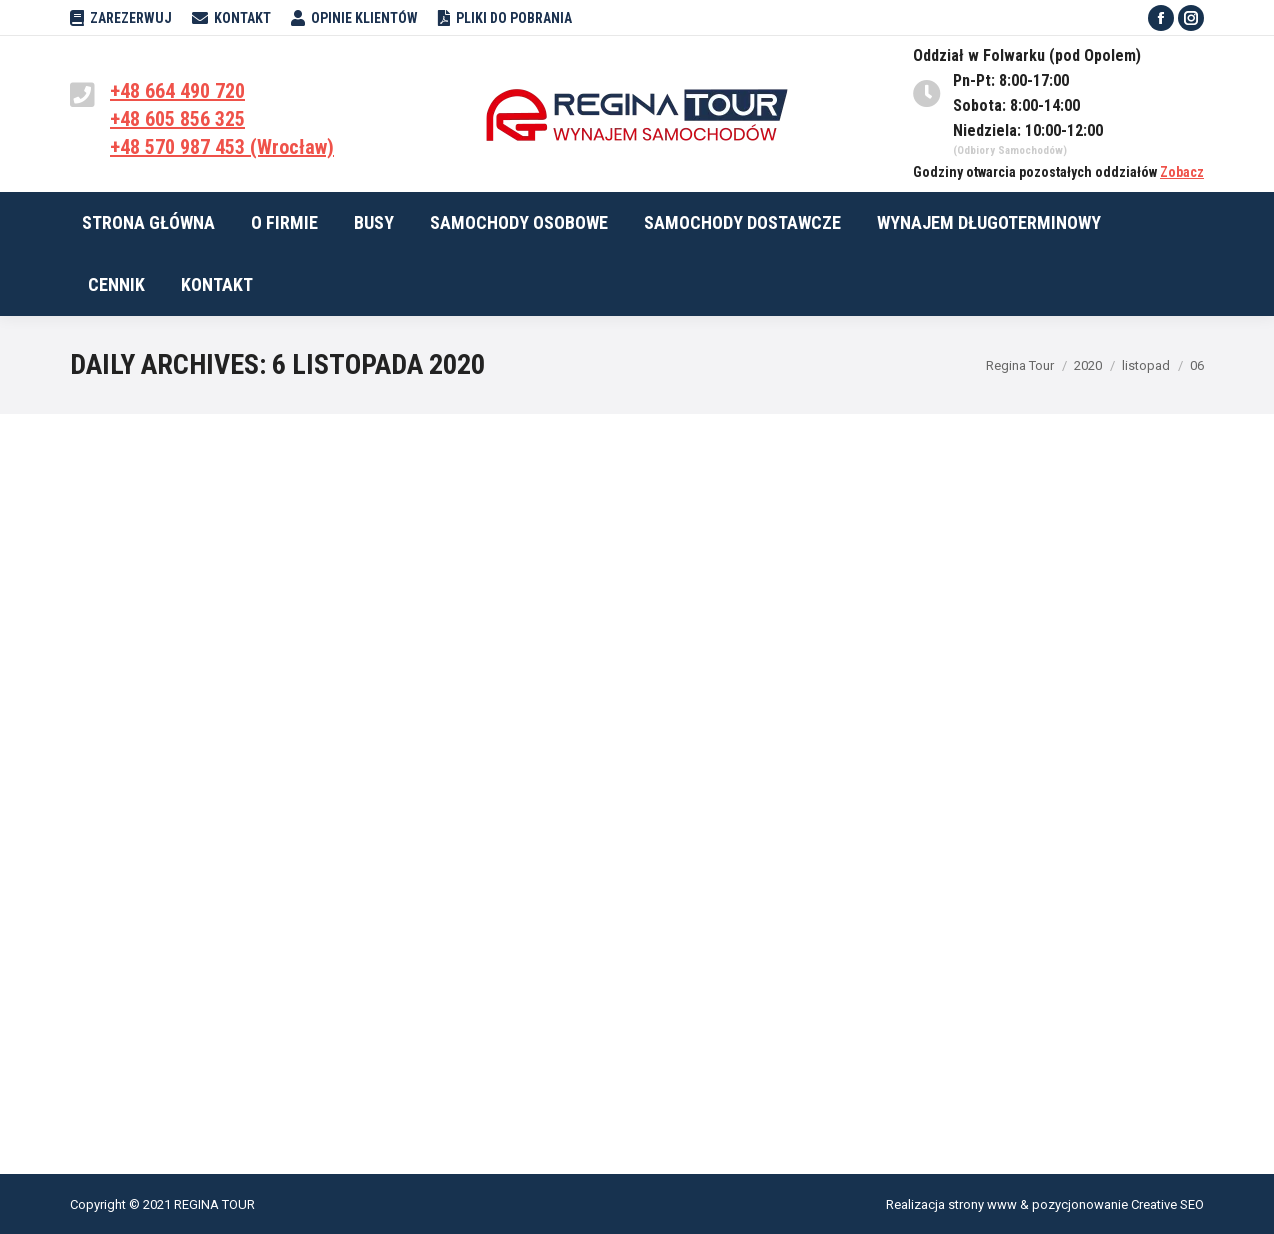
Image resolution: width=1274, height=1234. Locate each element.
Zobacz (1182, 172)
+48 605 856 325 (177, 119)
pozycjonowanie (1080, 1204)
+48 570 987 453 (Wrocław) (222, 147)
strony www (982, 1204)
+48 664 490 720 (177, 91)
